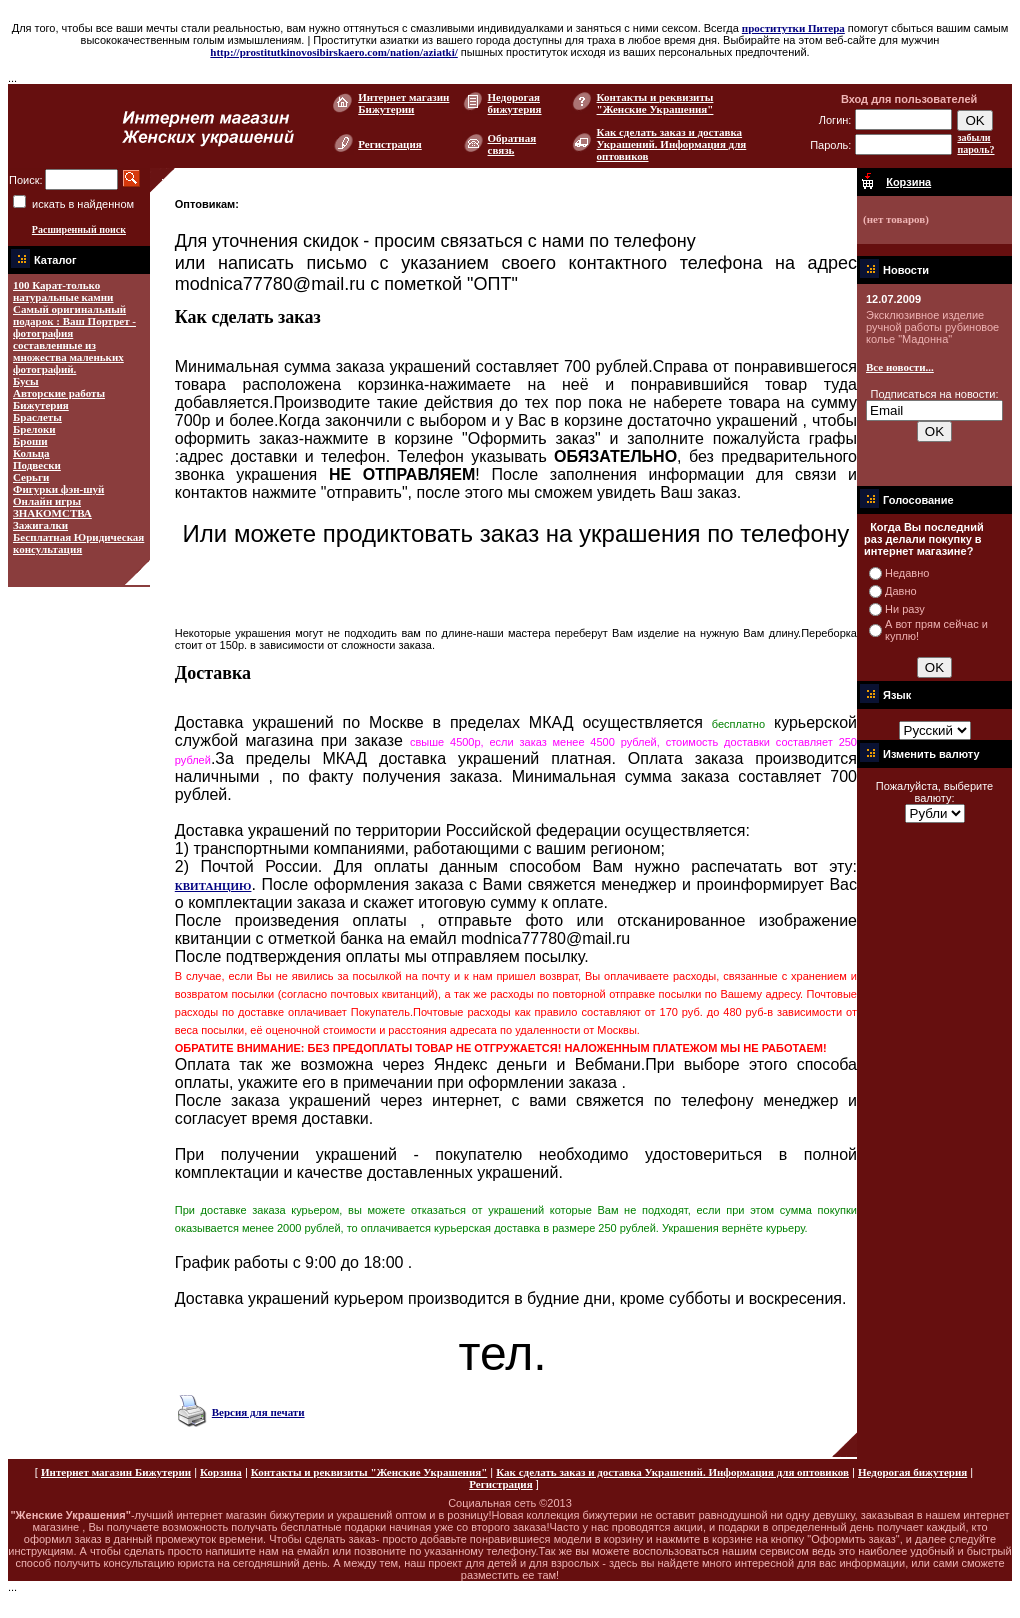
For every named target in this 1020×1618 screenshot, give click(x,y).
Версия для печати (258, 1412)
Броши (30, 441)
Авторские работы (59, 393)
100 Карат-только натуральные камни (63, 291)
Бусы (26, 381)
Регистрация (389, 144)
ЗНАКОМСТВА (52, 513)
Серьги (31, 477)
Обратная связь (512, 144)
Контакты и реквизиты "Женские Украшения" (655, 103)
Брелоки (34, 429)
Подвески (37, 465)
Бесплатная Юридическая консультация (78, 543)
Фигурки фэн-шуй (58, 489)
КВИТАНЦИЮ (213, 886)
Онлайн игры (47, 501)
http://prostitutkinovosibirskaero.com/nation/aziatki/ (333, 52)
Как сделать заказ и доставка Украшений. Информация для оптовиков (672, 144)
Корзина (221, 1472)
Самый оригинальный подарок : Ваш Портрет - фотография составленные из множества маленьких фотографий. (74, 339)
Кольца (31, 453)
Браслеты (37, 417)
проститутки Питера (793, 28)
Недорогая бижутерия (515, 103)
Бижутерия (41, 405)
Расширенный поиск (79, 229)
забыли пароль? (975, 143)
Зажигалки (40, 525)
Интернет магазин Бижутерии (403, 103)
